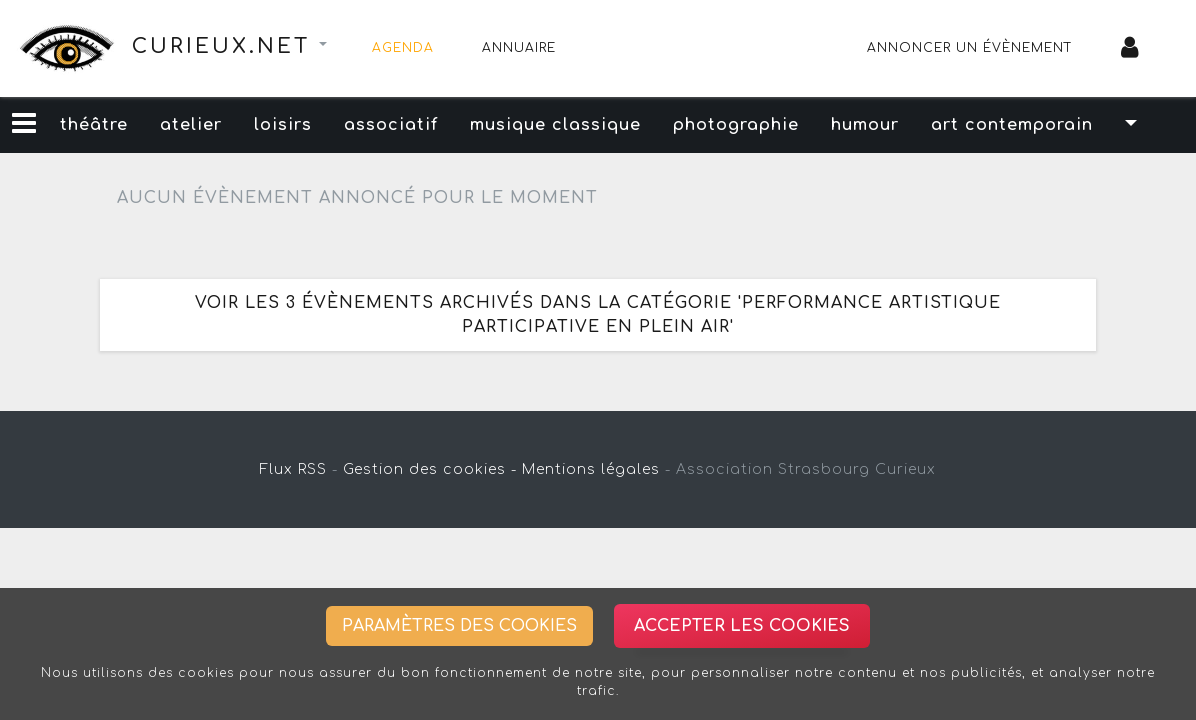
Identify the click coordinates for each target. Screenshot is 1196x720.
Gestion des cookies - (430, 469)
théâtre (94, 125)
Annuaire (519, 48)
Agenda (403, 48)
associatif (391, 125)
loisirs (283, 125)
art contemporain (1012, 125)
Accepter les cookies (742, 626)
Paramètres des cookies (459, 626)
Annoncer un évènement (970, 48)
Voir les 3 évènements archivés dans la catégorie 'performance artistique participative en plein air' (598, 315)
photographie (736, 125)
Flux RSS (293, 469)
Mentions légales (591, 469)
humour (865, 125)
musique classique (555, 125)
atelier (191, 125)
